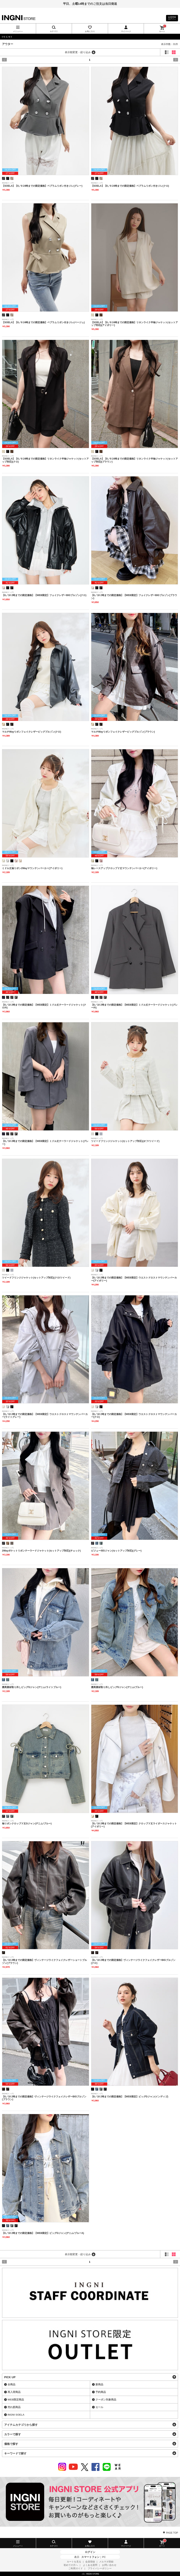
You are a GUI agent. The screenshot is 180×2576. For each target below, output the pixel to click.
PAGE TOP (172, 2532)
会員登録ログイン (172, 18)
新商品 (99, 2384)
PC (104, 2557)
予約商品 (100, 2392)
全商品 (11, 2384)
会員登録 (90, 2561)
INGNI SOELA (16, 2414)
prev (12, 59)
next (167, 59)
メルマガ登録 (106, 2561)
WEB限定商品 (16, 2399)
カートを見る (74, 2561)
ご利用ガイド (75, 2568)
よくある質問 (90, 2565)
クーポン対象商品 (105, 2399)
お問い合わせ (109, 2565)
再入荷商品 (14, 2392)
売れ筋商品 (14, 2407)
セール (99, 2407)
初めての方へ (71, 2565)
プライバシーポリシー (100, 2568)
